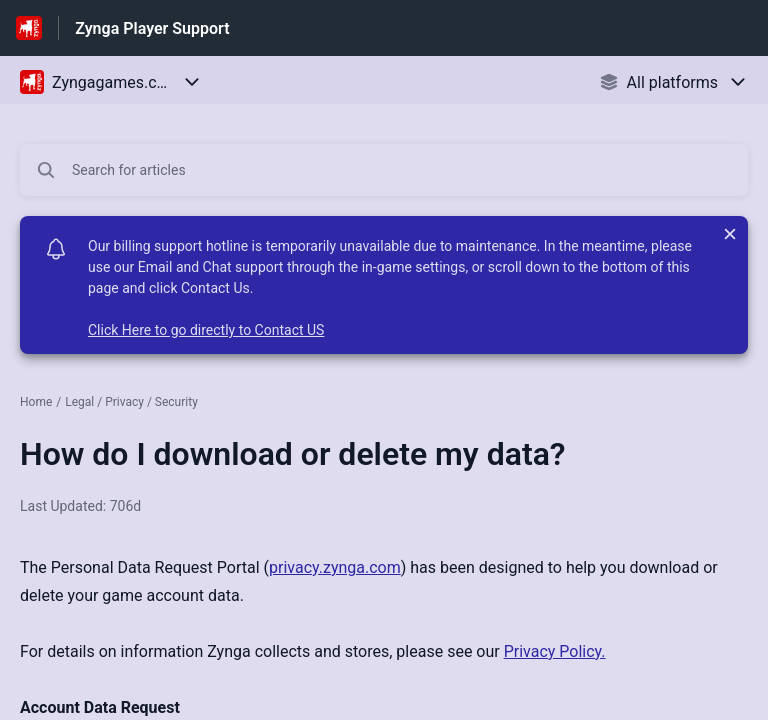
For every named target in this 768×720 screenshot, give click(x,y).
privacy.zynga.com (335, 567)
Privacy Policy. (555, 651)
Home (36, 402)
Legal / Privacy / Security (131, 402)
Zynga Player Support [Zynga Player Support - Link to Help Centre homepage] (152, 28)
